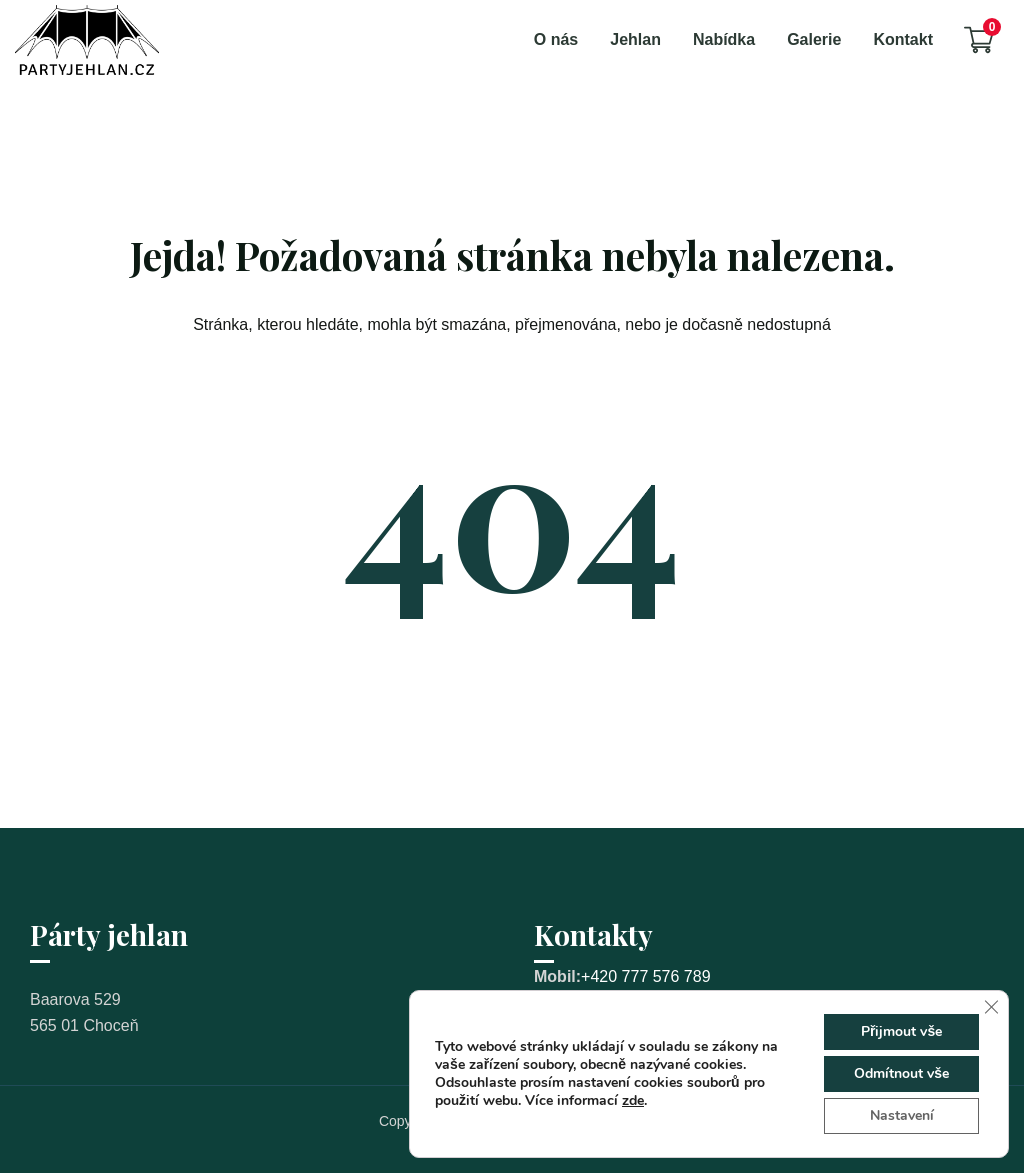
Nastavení (902, 1115)
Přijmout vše (901, 1031)
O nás (556, 39)
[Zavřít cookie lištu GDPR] (991, 1007)
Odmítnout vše (901, 1073)
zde (633, 1100)
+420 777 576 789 (645, 976)
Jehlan (635, 39)
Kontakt (903, 39)
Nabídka (724, 39)
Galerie (814, 39)
